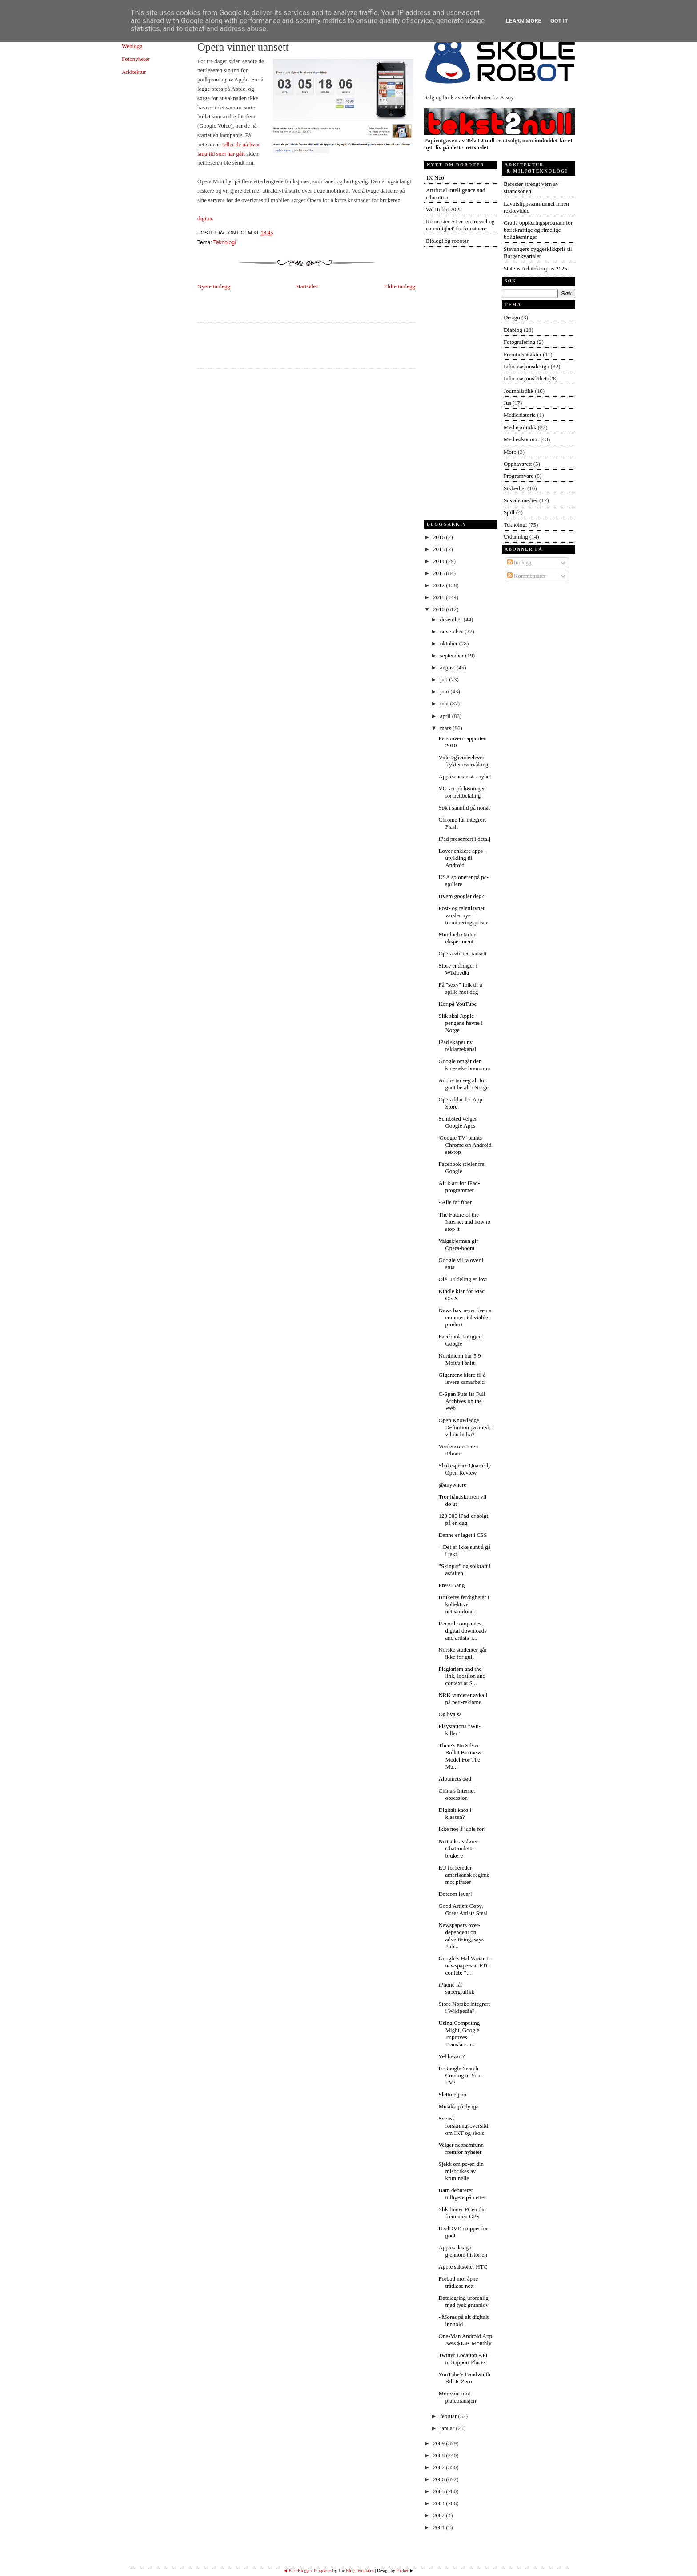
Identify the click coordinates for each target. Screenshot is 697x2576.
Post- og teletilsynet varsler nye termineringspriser (462, 915)
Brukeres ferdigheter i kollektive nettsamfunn (463, 1604)
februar (449, 2416)
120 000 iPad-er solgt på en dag (463, 1519)
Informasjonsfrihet (525, 378)
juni (445, 691)
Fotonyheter (136, 59)
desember (452, 619)
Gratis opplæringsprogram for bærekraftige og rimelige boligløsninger (538, 229)
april (446, 716)
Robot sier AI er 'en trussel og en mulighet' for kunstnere (460, 225)
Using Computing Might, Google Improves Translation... (459, 2034)
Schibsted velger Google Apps (457, 1122)
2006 (439, 2479)
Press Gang (451, 1585)
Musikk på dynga (458, 2106)
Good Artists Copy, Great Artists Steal (462, 1909)
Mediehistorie (520, 414)
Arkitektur (134, 72)
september (452, 655)
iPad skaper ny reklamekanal (457, 1045)
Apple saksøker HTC (462, 2266)
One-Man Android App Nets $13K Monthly (465, 2339)
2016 (439, 537)
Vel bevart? (451, 2056)
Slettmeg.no (452, 2094)
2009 (439, 2443)
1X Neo (435, 177)
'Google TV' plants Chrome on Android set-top (464, 1144)
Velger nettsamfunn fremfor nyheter (460, 2148)
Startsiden (307, 286)
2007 (439, 2467)
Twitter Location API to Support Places (462, 2359)
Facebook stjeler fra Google (461, 1167)
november (452, 631)
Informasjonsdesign (526, 366)
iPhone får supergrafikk (456, 1988)
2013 (439, 573)
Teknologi (224, 242)
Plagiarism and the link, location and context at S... (461, 1675)
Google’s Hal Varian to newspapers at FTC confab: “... (464, 1965)
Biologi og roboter (447, 241)
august (448, 667)
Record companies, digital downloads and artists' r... (462, 1630)
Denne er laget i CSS (462, 1535)
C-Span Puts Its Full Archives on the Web (461, 1401)
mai (445, 703)
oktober (449, 643)
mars (446, 728)
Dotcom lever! (455, 1894)
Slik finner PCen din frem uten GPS (462, 2213)
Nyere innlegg (213, 286)
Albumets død (454, 1778)
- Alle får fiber (455, 1202)
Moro (510, 451)
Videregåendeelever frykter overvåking (463, 761)
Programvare (518, 475)
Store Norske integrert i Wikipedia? (464, 2007)
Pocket (402, 2570)
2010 (439, 609)
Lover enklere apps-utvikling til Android (461, 857)
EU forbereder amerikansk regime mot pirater (463, 1874)
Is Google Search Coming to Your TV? (460, 2075)
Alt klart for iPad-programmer (459, 1186)
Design (512, 317)
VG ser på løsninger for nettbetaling (461, 792)
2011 (439, 597)
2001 (439, 2527)
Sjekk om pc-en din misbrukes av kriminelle (460, 2171)
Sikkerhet (515, 488)
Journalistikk (518, 390)
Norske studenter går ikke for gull (462, 1653)
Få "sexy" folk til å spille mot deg (460, 988)
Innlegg (519, 562)
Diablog (513, 330)
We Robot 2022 (444, 209)
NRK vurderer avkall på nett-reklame (462, 1698)
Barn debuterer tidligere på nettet (461, 2194)
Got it (559, 20)
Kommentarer (526, 575)
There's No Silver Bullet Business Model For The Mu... (459, 1756)
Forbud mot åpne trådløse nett (458, 2282)
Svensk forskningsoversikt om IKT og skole (463, 2125)
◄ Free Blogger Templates (307, 2570)
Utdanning (516, 536)
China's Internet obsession (456, 1794)
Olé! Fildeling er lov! (463, 1279)
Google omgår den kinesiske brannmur (464, 1065)
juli (444, 679)
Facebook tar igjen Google (459, 1340)
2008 (439, 2455)
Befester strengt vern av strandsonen (531, 187)
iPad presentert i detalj (464, 838)
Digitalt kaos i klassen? (454, 1813)
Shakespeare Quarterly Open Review (464, 1469)
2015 (439, 549)
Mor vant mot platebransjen (457, 2397)
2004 (439, 2503)
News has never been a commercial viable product (464, 1317)
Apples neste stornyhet (464, 776)
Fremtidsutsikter (522, 354)
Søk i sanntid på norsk (464, 807)
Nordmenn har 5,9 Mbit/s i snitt (459, 1359)
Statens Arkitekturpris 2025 (535, 268)
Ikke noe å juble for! (461, 1829)
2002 (439, 2515)
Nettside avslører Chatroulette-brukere (457, 1848)
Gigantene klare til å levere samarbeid (461, 1378)
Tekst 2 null (480, 140)
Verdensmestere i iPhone (458, 1450)
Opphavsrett (518, 463)
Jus (507, 402)
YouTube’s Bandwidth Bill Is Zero (464, 2378)
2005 (439, 2491)
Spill (509, 512)
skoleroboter (476, 97)
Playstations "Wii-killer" (459, 1730)
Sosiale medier (521, 500)
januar (448, 2428)
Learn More (523, 20)
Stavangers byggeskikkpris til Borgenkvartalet (538, 252)
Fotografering (519, 342)
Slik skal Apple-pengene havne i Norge (460, 1022)
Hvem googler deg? (461, 896)
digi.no (205, 218)
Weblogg (132, 46)
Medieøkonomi (521, 439)
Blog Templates (360, 2570)
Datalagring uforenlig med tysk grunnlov (463, 2301)
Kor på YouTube (457, 1003)
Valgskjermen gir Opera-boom (458, 1244)
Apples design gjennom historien (462, 2251)
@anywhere (452, 1484)
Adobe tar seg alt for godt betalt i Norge (463, 1084)
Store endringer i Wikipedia (457, 969)
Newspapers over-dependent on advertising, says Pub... (461, 1936)
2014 (439, 561)
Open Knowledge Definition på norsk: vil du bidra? (465, 1427)
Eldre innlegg (399, 286)
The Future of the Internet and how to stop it (464, 1221)
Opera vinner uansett (243, 47)
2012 (439, 585)
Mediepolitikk (520, 427)
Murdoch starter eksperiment (456, 938)
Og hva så (449, 1714)
